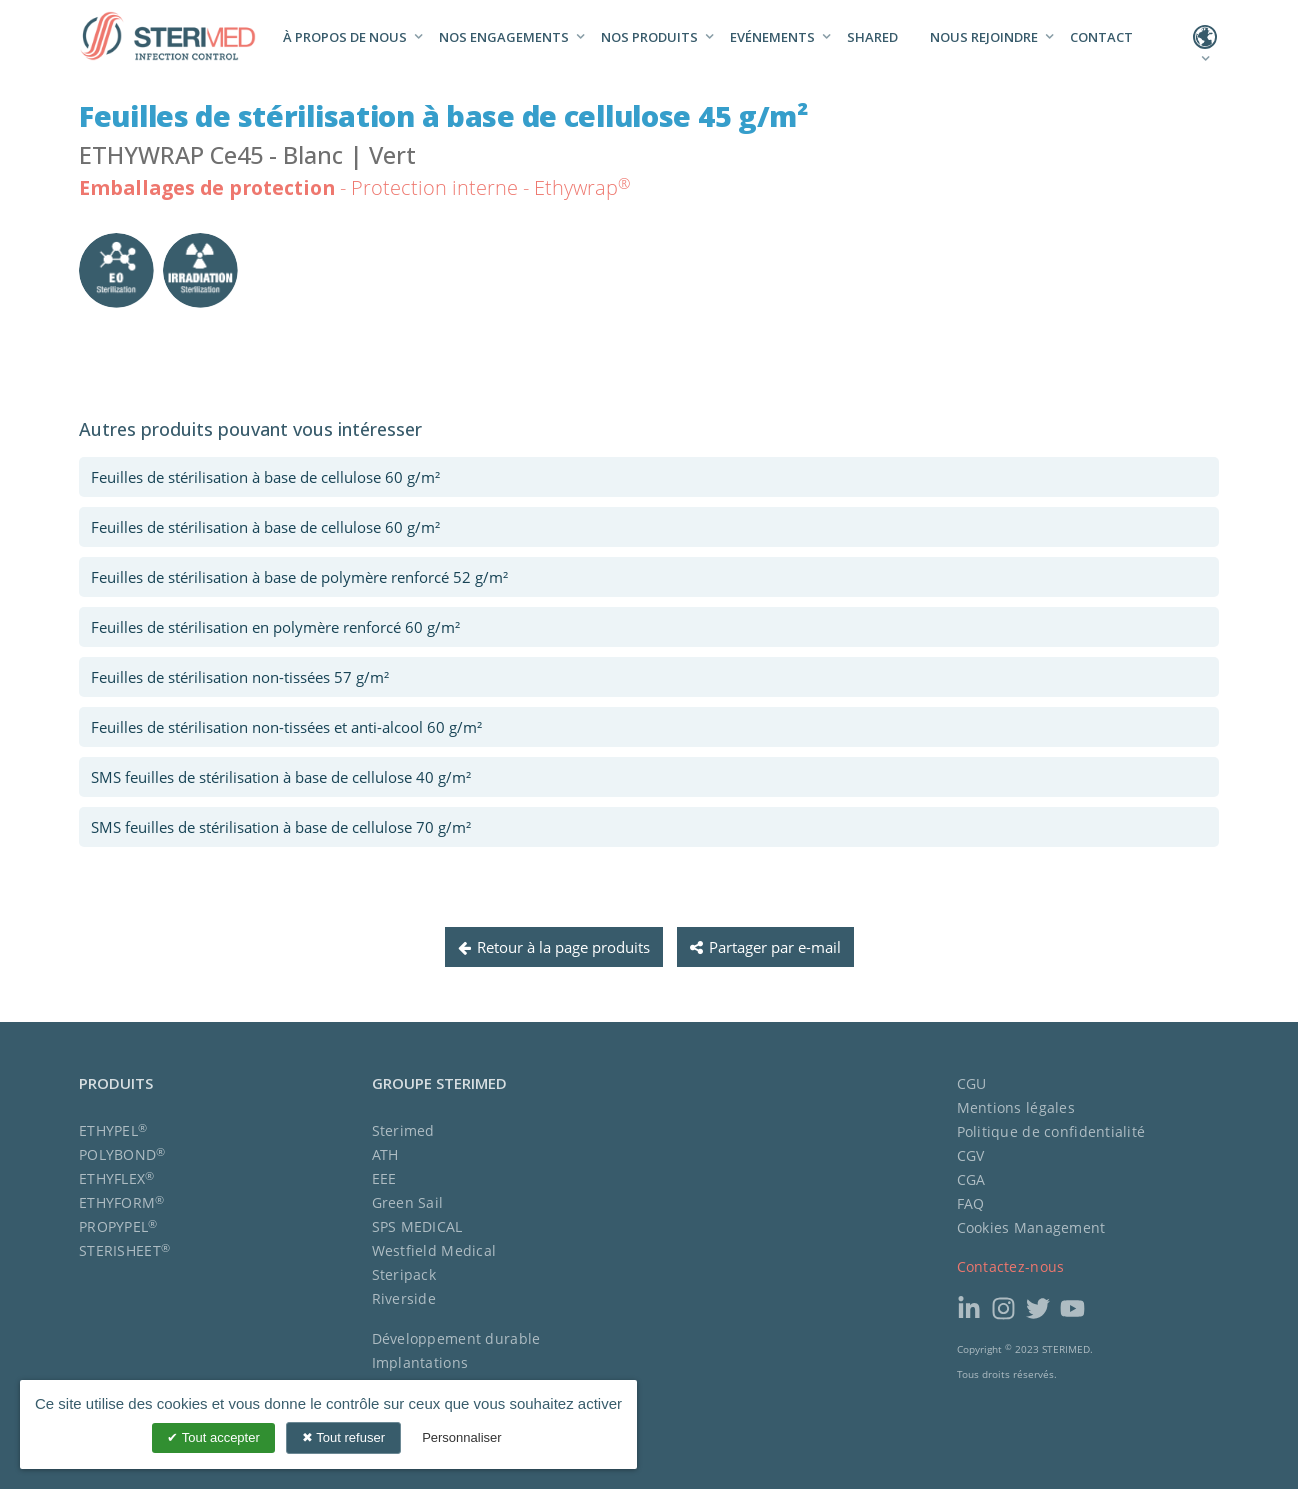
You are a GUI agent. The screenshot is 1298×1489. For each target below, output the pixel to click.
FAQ (971, 1203)
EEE (384, 1178)
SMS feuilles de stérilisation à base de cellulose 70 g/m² (281, 827)
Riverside (404, 1298)
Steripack (404, 1274)
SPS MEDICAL (417, 1226)
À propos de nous (345, 37)
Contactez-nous (1011, 1266)
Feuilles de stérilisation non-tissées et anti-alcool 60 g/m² (286, 727)
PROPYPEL (118, 1226)
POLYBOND (122, 1154)
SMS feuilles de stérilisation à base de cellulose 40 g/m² (281, 777)
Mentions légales (1016, 1107)
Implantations (420, 1362)
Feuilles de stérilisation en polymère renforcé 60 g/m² (275, 627)
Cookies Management (1031, 1227)
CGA (971, 1179)
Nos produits (649, 37)
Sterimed (403, 1130)
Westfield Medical (434, 1250)
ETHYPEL (113, 1130)
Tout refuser (343, 1437)
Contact (1101, 37)
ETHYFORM (122, 1202)
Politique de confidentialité (1051, 1131)
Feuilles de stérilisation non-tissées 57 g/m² (240, 677)
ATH (385, 1154)
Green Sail (408, 1202)
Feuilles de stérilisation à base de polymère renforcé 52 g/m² (299, 577)
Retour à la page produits (554, 947)
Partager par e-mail (765, 947)
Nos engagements (504, 37)
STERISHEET (124, 1250)
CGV (971, 1155)
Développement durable (456, 1338)
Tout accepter (213, 1437)
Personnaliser (462, 1437)
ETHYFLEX (117, 1178)
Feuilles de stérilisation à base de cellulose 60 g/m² (265, 477)
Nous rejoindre (984, 37)
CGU (972, 1083)
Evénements (772, 37)
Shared (872, 37)
